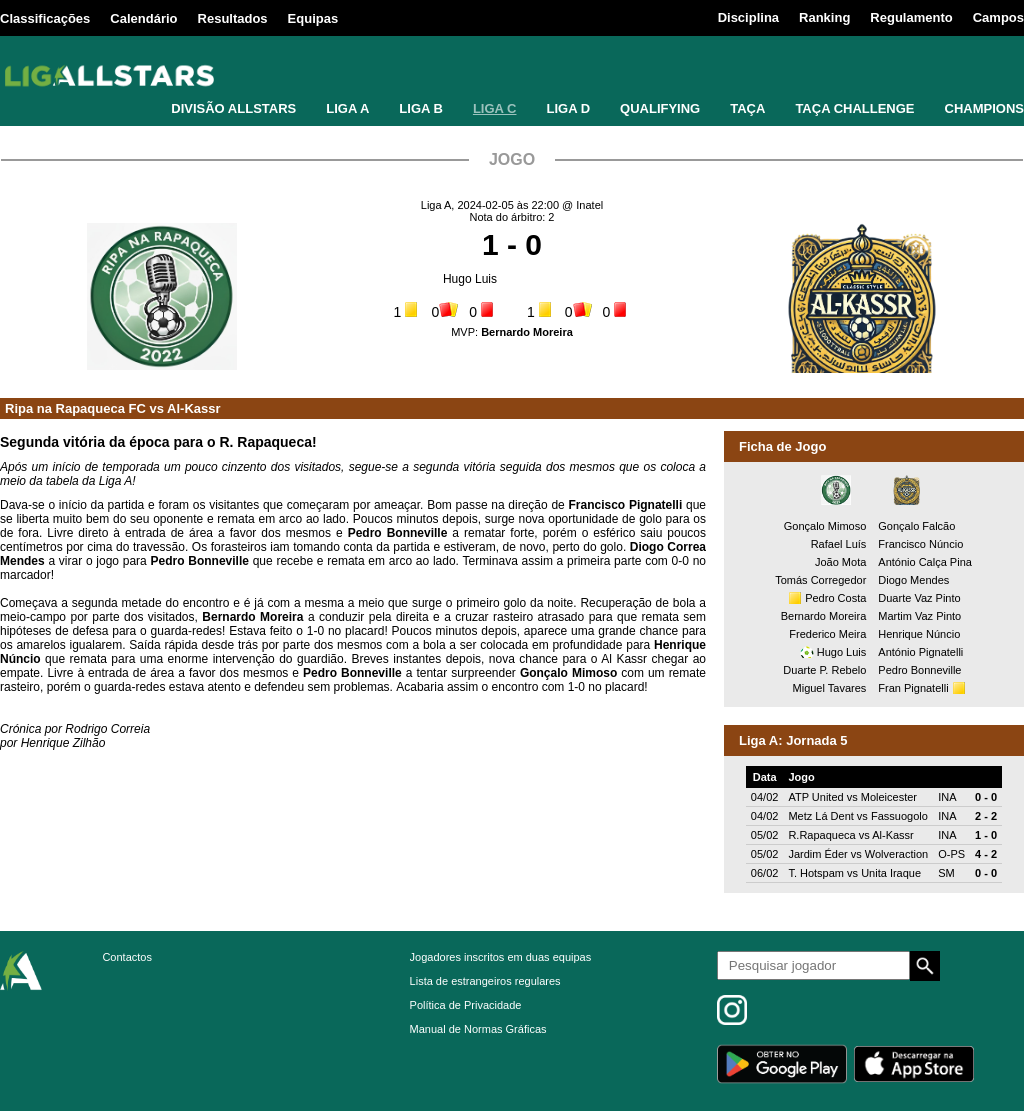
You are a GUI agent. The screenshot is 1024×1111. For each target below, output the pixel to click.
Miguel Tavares (830, 688)
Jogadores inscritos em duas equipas (501, 957)
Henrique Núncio (919, 634)
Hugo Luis (470, 279)
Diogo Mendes (913, 580)
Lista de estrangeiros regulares (485, 981)
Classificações (45, 18)
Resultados (233, 18)
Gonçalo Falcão (916, 526)
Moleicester (889, 797)
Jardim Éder (817, 854)
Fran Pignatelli (913, 688)
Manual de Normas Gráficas (478, 1029)
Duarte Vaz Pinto (919, 598)
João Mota (840, 562)
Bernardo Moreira (824, 616)
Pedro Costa (835, 598)
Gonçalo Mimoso (825, 526)
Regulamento (911, 17)
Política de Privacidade (466, 1005)
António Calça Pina (925, 562)
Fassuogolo (899, 816)
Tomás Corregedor (820, 580)
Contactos (127, 957)
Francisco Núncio (920, 544)
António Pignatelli (920, 652)
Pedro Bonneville (919, 670)
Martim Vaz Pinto (919, 616)
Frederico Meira (827, 634)
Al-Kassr (193, 408)
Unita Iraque (891, 873)
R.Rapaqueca (821, 835)
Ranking (824, 17)
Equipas (313, 18)
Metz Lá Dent (820, 816)
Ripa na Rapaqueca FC (75, 408)
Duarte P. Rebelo (824, 670)
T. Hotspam (816, 873)
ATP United (815, 797)
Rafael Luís (839, 544)
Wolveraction (896, 854)
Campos (998, 17)
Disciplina (748, 17)
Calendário (143, 18)
